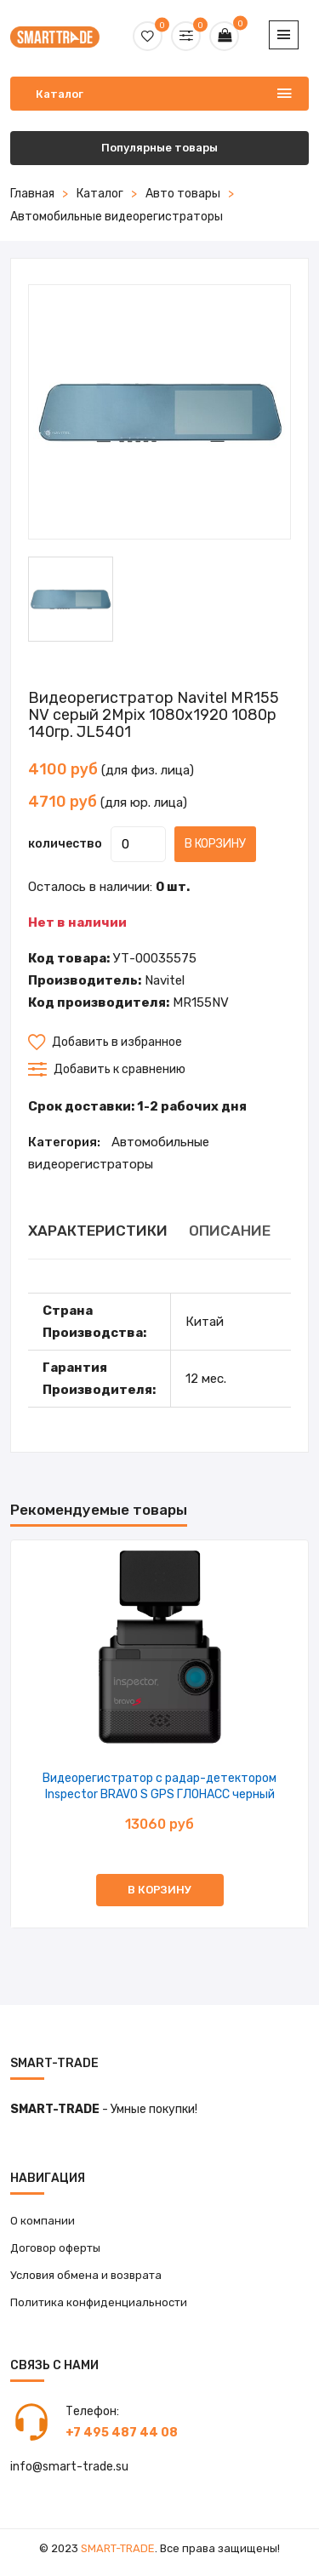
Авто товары (182, 193)
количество (65, 844)
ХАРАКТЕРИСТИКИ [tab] (98, 1230)
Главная (32, 193)
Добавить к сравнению (106, 1069)
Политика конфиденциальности (98, 2302)
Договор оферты (55, 2248)
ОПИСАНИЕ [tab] (230, 1230)
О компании (42, 2220)
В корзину (215, 844)
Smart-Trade (118, 2548)
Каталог (100, 193)
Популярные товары (159, 147)
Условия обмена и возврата (86, 2275)
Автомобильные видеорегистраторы (116, 216)
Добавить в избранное (105, 1042)
